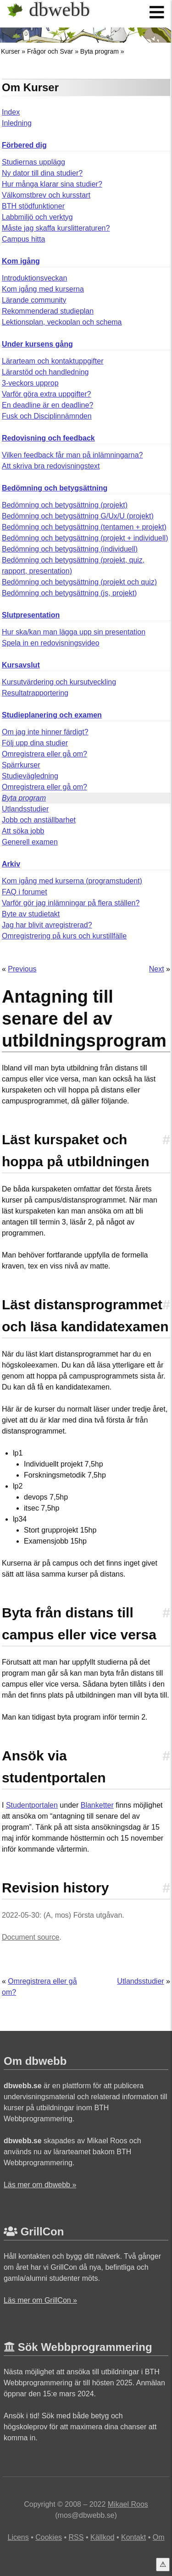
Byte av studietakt (31, 914)
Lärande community (34, 300)
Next (156, 969)
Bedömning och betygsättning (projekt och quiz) (79, 582)
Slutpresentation (31, 615)
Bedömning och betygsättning (54, 488)
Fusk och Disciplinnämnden (47, 416)
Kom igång (21, 261)
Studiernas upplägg (33, 162)
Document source (30, 1937)
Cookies (48, 2537)
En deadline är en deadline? (47, 405)
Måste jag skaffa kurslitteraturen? (56, 228)
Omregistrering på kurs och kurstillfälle (64, 936)
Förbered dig (24, 145)
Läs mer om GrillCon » (40, 2300)
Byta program (99, 51)
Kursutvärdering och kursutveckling (59, 682)
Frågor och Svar (50, 51)
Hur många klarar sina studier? (52, 184)
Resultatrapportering (35, 693)
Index (11, 112)
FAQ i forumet (24, 892)
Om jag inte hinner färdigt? (45, 732)
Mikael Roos (128, 2504)
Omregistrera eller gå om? (44, 754)
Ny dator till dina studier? (42, 173)
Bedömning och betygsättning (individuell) (70, 549)
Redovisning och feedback (48, 438)
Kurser (10, 51)
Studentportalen (32, 1805)
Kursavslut (21, 665)
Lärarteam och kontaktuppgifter (52, 361)
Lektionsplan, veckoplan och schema (62, 322)
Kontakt (133, 2537)
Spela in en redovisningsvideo (51, 643)
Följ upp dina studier (35, 743)
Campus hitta (23, 239)
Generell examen (30, 842)
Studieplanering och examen (52, 715)
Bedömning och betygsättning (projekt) (65, 505)
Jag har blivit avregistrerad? (47, 925)
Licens (18, 2537)
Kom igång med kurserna (43, 289)
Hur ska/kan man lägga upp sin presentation (73, 632)
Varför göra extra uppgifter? (46, 394)
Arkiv (11, 864)
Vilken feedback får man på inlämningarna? (72, 455)
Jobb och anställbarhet (39, 820)
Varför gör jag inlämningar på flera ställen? (70, 903)
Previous (22, 969)
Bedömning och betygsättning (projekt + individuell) (85, 538)
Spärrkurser (21, 765)
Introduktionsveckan (34, 278)
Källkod (102, 2537)
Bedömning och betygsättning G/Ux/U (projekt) (78, 516)
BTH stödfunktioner (33, 206)
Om (159, 2537)
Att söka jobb (23, 831)
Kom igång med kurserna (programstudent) (72, 881)
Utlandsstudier (25, 809)
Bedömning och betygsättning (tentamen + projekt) (84, 527)
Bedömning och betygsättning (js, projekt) (69, 593)
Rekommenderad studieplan (48, 311)
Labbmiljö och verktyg (37, 217)
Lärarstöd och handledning (45, 372)
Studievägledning (30, 776)
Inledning (17, 123)
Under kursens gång (37, 344)
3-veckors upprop (30, 383)
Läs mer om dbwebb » (40, 2185)
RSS (76, 2537)
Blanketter (97, 1805)
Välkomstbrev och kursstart (46, 195)
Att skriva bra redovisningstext (51, 466)
